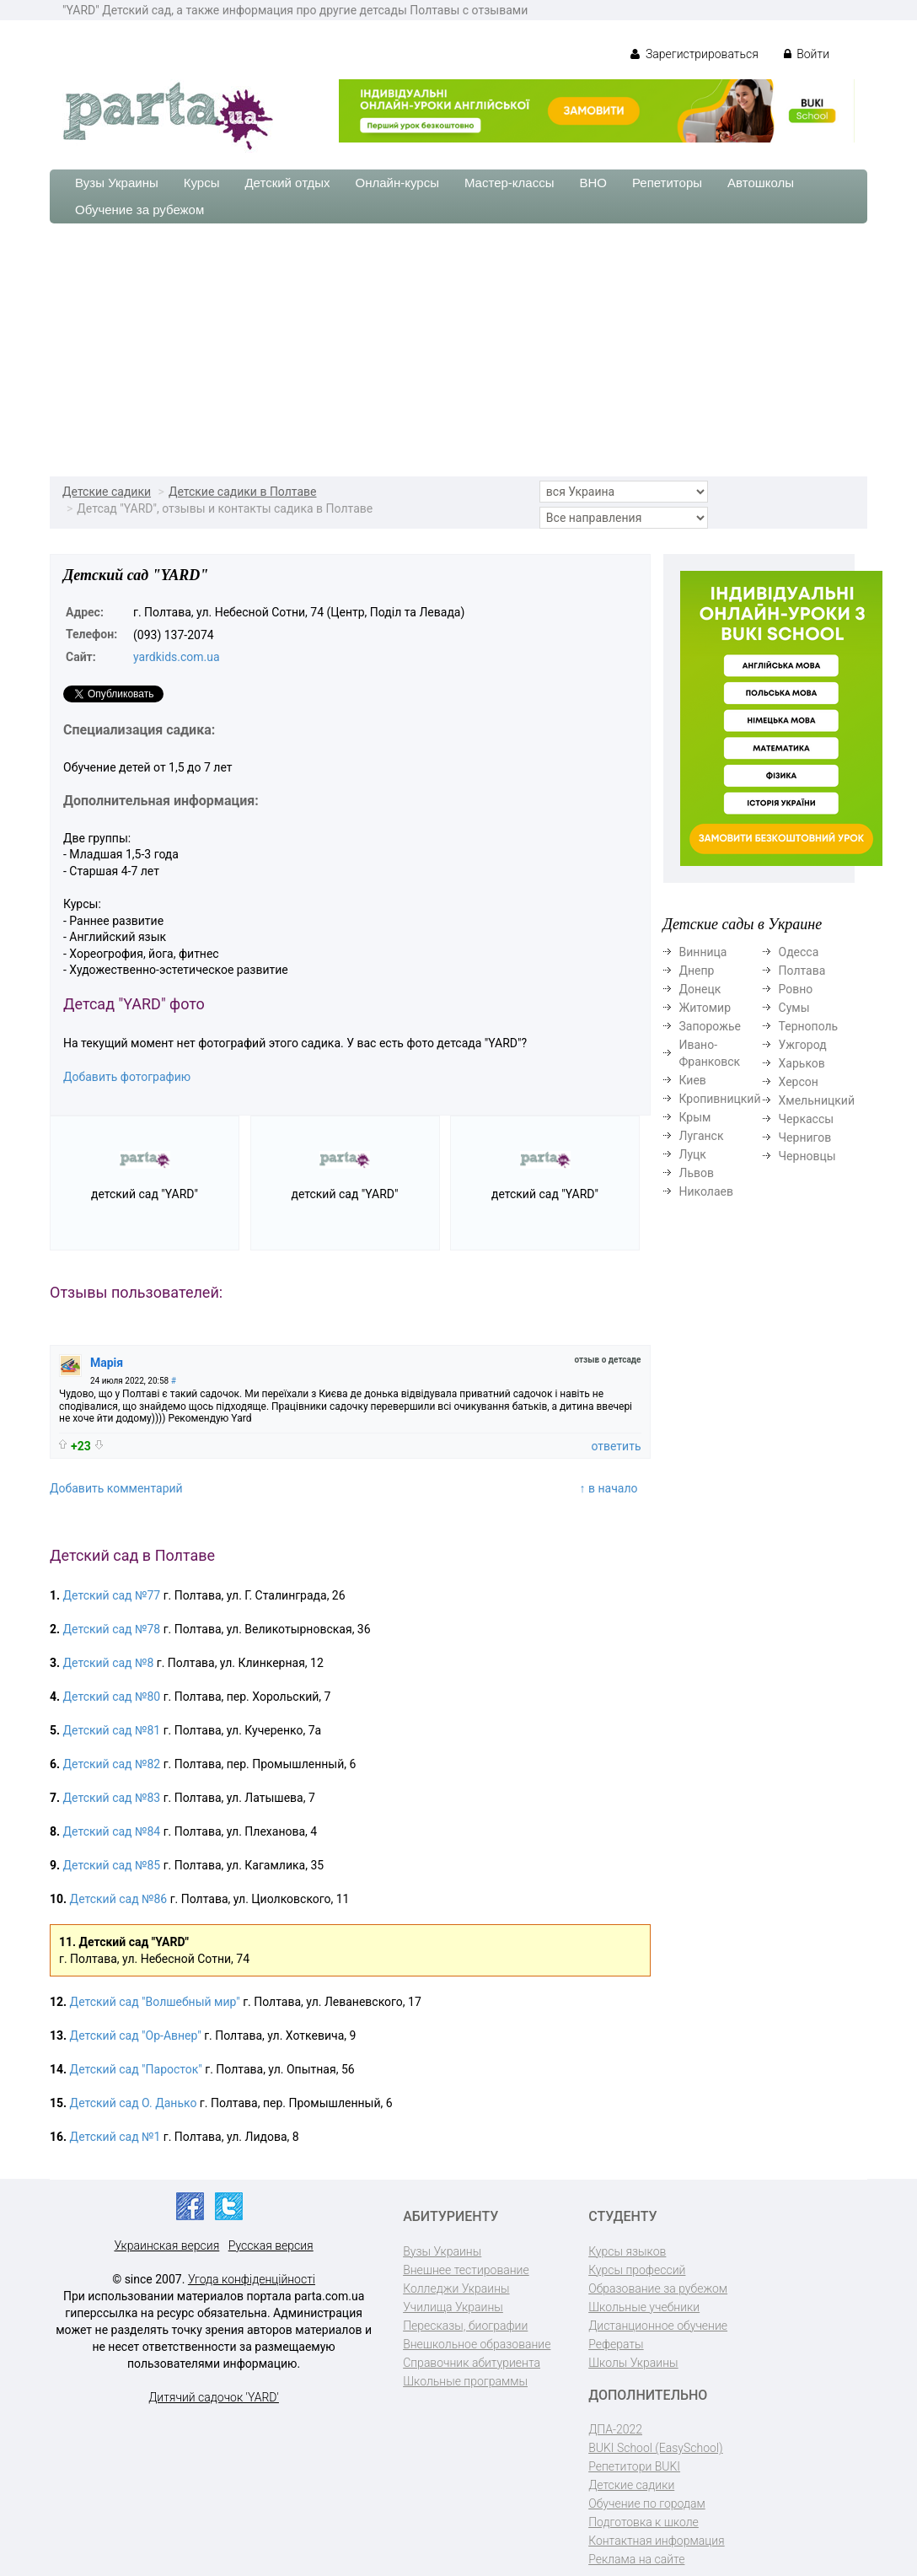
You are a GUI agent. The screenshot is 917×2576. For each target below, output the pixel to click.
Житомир (705, 1007)
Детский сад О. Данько (133, 2103)
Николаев (706, 1191)
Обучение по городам (646, 2503)
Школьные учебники (644, 2307)
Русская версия (271, 2245)
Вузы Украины (116, 182)
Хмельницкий (817, 1100)
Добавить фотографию (126, 1077)
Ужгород (803, 1044)
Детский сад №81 (112, 1730)
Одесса (799, 952)
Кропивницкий (720, 1098)
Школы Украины (633, 2362)
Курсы (202, 182)
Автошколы (760, 182)
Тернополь (809, 1026)
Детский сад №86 (119, 1899)
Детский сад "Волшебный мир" (155, 2002)
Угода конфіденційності (251, 2279)
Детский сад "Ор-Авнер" (135, 2035)
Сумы (794, 1007)
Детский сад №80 (112, 1696)
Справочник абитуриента (471, 2362)
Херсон (798, 1082)
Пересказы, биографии (465, 2325)
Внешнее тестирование (466, 2270)
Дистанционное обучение (657, 2325)
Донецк (700, 989)
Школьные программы (465, 2381)
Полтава (802, 970)
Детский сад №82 (112, 1764)
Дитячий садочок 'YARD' (213, 2397)
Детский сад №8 (108, 1663)
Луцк (692, 1154)
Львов (697, 1173)
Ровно (796, 989)
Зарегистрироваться (694, 54)
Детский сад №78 (112, 1629)
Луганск (701, 1136)
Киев (692, 1080)
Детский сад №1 (115, 2136)
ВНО (593, 182)
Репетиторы (667, 182)
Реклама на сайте (636, 2559)
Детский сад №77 (112, 1595)
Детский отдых (287, 182)
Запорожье (710, 1026)
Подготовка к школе (643, 2522)
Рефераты (615, 2344)
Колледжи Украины (456, 2288)
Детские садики (106, 491)
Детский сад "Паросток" (136, 2069)
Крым (695, 1117)
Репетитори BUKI (634, 2466)
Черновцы (807, 1156)
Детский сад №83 (112, 1797)
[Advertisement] (458, 350)
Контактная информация (656, 2540)
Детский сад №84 (112, 1831)
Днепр (697, 970)
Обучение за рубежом (139, 209)
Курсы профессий (636, 2270)
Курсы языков (627, 2251)
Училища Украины (453, 2307)
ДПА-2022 (615, 2429)
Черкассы (806, 1119)
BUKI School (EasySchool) (655, 2448)
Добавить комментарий (116, 1488)
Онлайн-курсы (397, 182)
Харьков (802, 1063)
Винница (703, 952)
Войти (806, 54)
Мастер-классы (509, 182)
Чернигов (805, 1137)
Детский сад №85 (112, 1865)
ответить (616, 1446)
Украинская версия (166, 2245)
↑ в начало (609, 1488)
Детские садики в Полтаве (243, 491)
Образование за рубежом (657, 2288)
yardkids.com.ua (176, 657)
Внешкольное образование (476, 2344)
